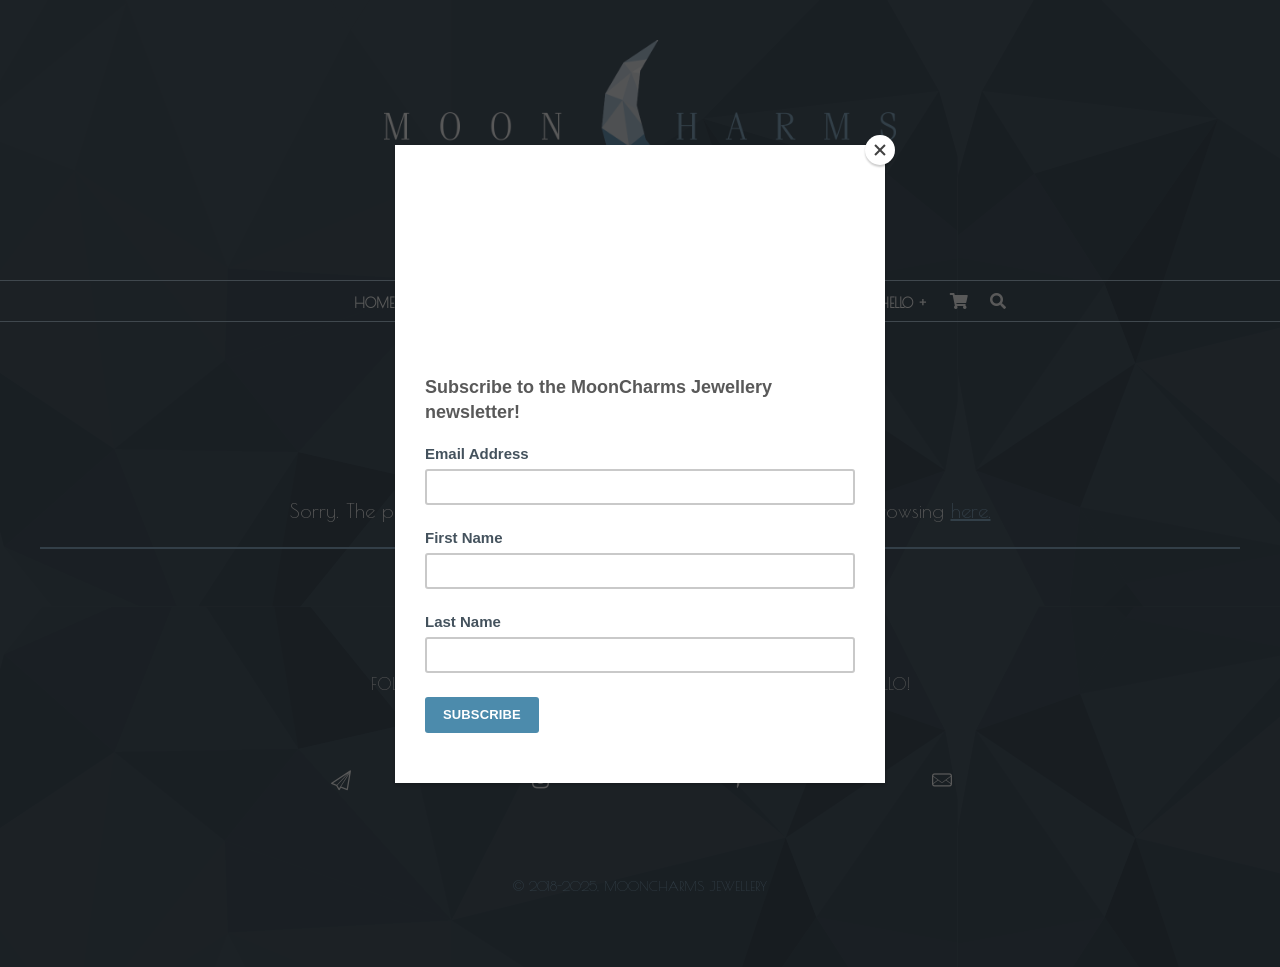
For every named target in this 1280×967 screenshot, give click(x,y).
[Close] (880, 150)
